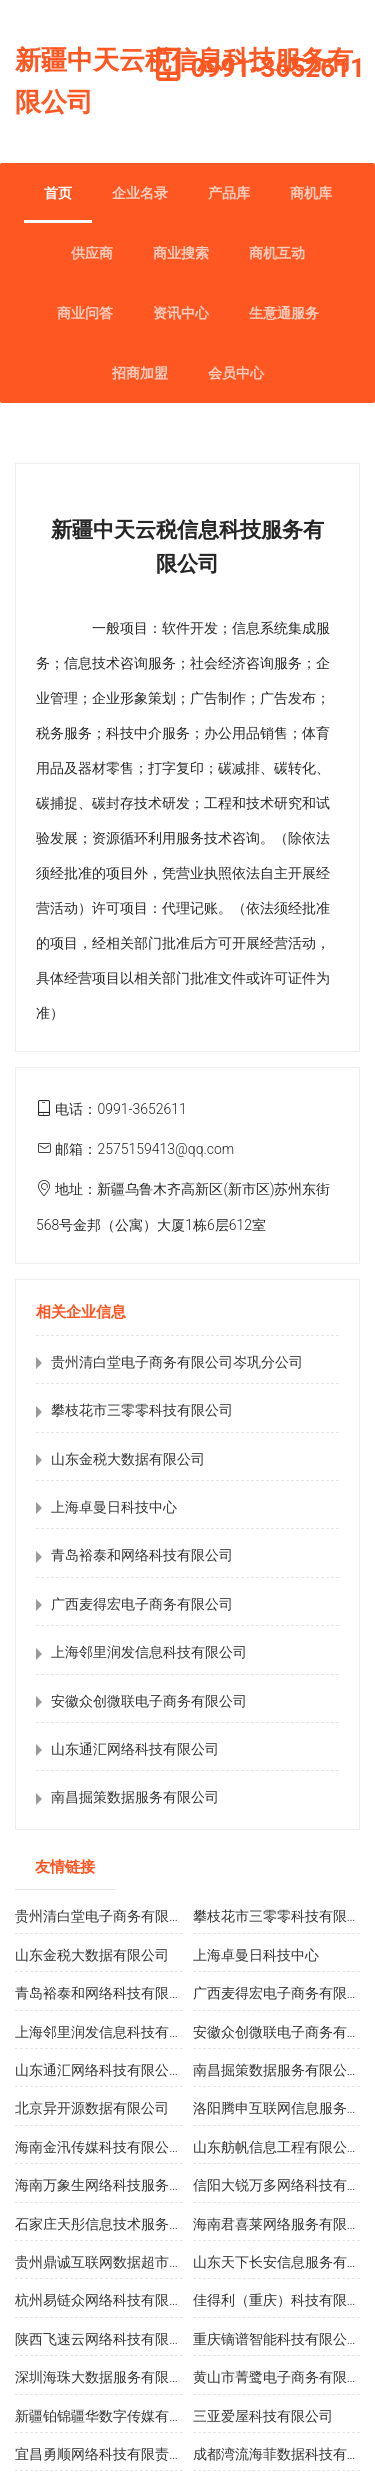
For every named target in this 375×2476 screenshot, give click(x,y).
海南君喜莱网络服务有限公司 (284, 2224)
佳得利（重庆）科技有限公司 (284, 2300)
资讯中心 (181, 313)
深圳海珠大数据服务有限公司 (106, 2377)
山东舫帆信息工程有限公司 (277, 2147)
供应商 (92, 253)
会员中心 (236, 373)
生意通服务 (284, 313)
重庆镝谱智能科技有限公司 (277, 2339)
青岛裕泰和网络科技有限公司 (142, 1555)
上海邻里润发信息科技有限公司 (149, 1652)
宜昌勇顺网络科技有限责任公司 (113, 2454)
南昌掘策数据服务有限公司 (135, 1797)
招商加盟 (140, 373)
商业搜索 (181, 253)
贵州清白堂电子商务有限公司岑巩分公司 (177, 1362)
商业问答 (85, 313)
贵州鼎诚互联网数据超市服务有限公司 (134, 2262)
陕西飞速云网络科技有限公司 (106, 2339)
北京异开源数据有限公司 (92, 2108)
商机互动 (277, 253)
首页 (58, 193)
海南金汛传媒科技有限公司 (99, 2147)
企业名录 (140, 193)
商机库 (311, 193)
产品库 (229, 193)
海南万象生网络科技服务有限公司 (120, 2185)
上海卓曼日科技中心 (114, 1507)
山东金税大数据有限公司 (128, 1459)
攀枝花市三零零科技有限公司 (142, 1410)
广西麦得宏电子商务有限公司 (142, 1604)
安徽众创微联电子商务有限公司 (149, 1701)
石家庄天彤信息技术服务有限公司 (120, 2224)
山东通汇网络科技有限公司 (135, 1749)
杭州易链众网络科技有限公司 (106, 2300)
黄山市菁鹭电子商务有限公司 (284, 2377)
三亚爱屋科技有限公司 (263, 2416)
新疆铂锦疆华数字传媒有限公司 (113, 2416)
